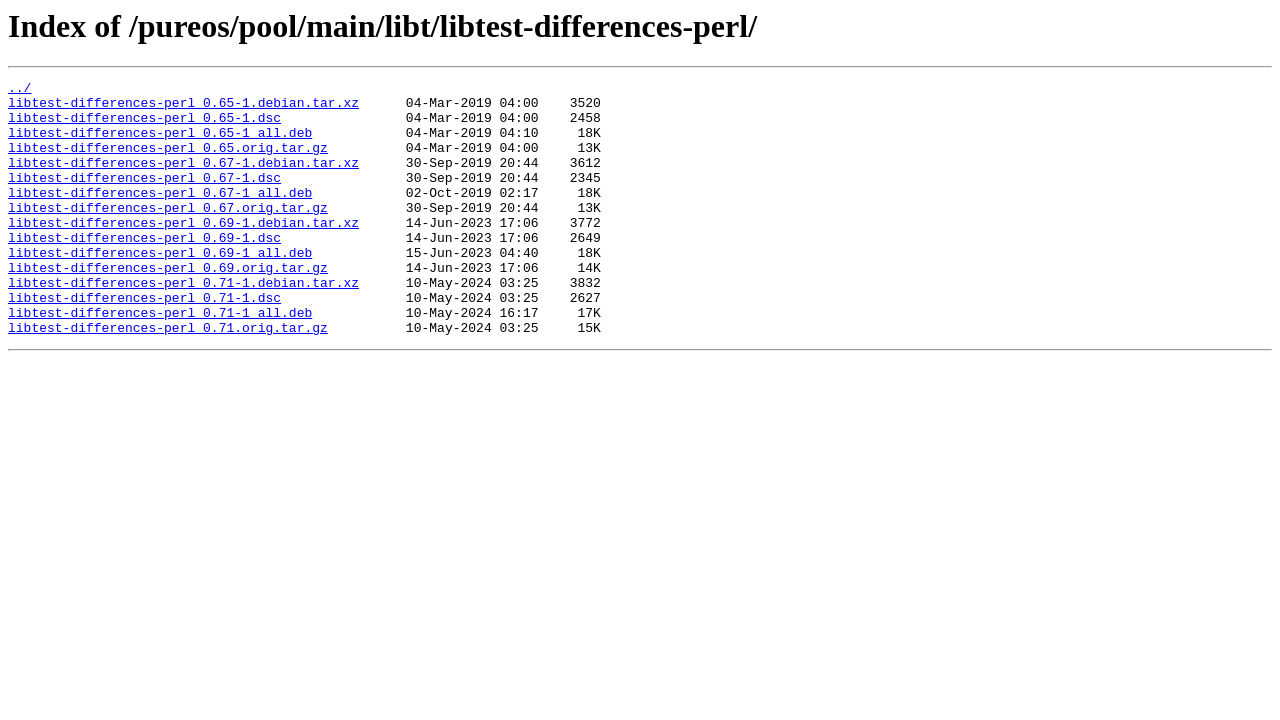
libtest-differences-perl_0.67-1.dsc (144, 198)
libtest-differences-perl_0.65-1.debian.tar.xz (183, 108)
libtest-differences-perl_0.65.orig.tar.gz (168, 162)
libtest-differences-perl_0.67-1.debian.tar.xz (183, 180)
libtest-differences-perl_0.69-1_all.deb (160, 288)
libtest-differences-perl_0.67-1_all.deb (160, 216)
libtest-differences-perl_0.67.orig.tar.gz (168, 234)
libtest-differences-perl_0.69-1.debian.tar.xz (183, 252)
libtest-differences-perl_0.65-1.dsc (144, 126)
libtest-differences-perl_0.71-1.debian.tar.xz (183, 324)
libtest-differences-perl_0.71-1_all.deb (160, 360)
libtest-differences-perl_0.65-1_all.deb (160, 144)
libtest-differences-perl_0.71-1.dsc (144, 342)
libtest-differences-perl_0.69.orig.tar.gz (168, 306)
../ (19, 90)
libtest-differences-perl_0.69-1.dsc (144, 270)
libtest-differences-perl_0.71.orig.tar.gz (168, 378)
